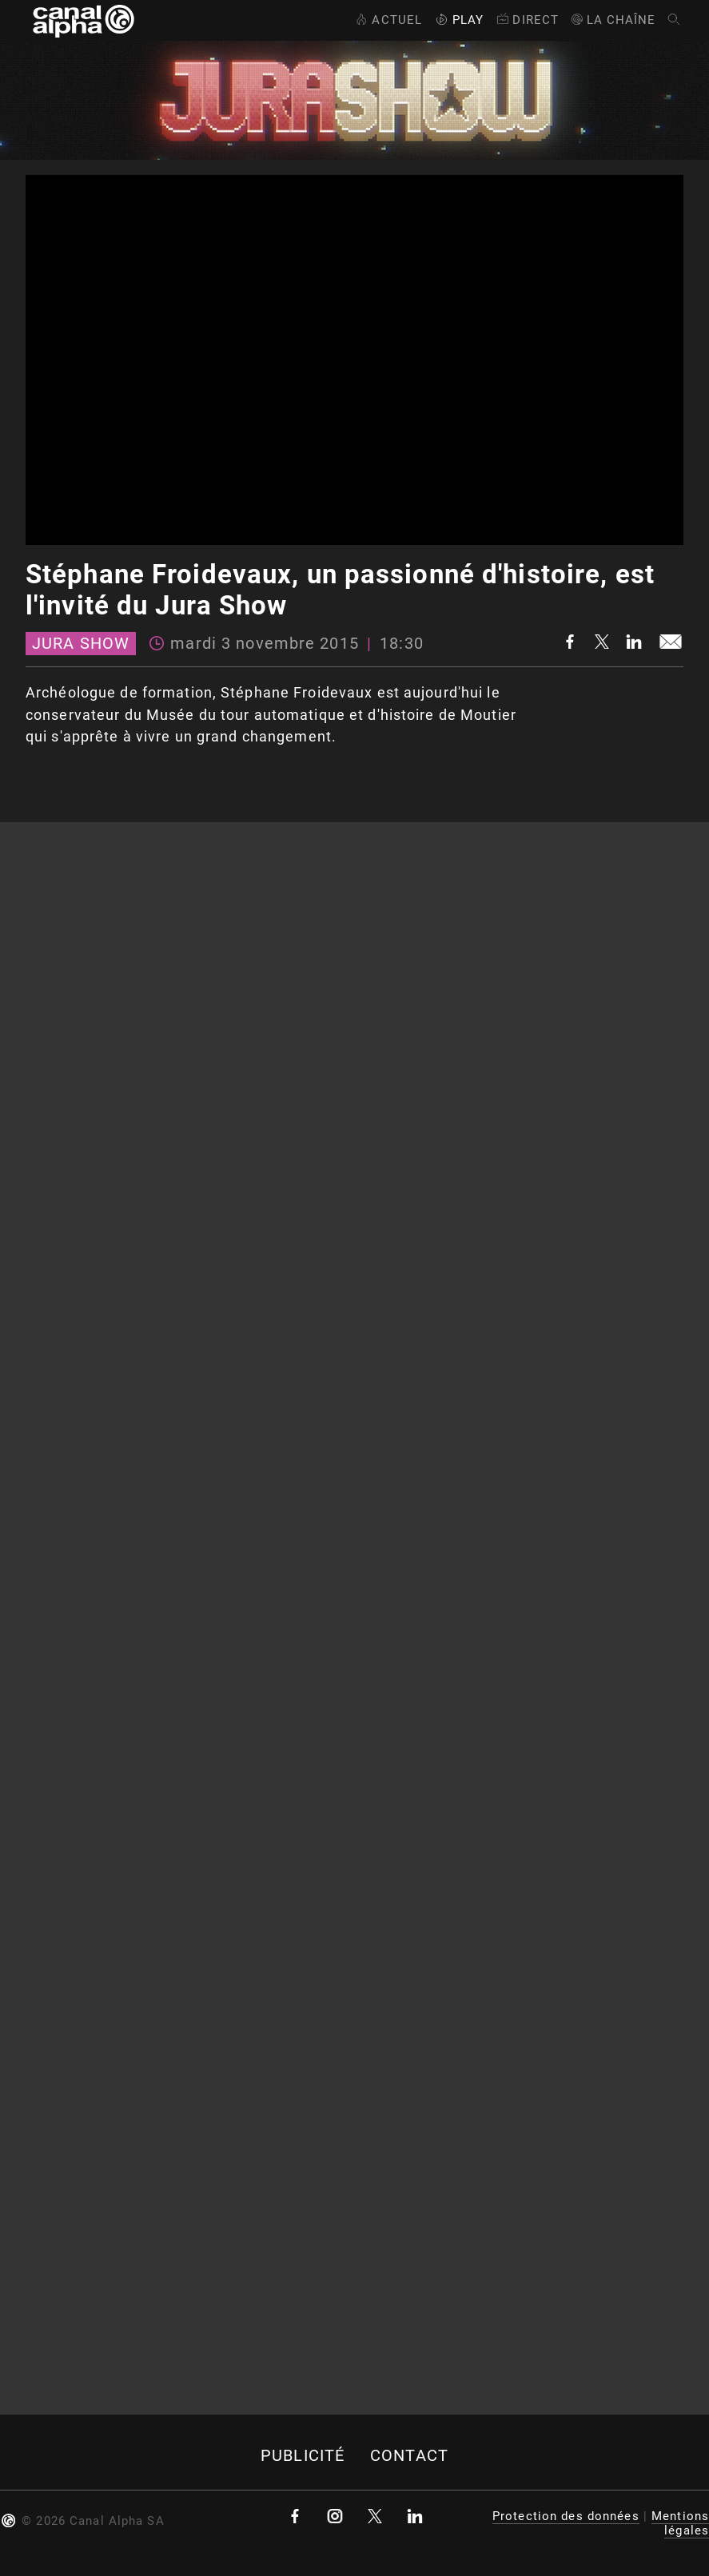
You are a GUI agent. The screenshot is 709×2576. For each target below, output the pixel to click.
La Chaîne (612, 20)
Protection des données (565, 2516)
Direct (526, 20)
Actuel (387, 20)
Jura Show (80, 644)
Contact (409, 2456)
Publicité (303, 2456)
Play (458, 20)
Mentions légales (680, 2523)
